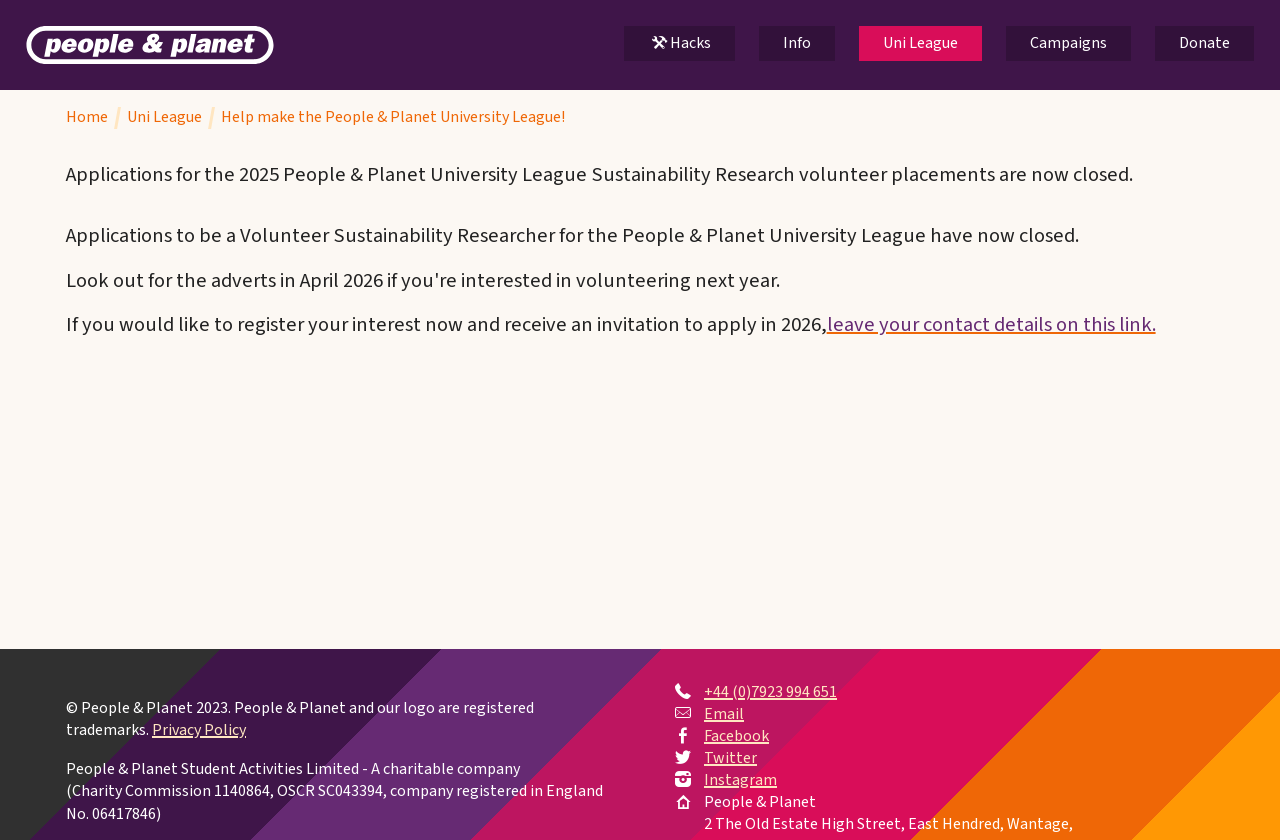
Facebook (736, 736)
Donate (1204, 43)
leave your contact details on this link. (991, 324)
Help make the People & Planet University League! (393, 117)
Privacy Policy (199, 731)
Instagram (740, 780)
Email (724, 714)
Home (87, 117)
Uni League (920, 43)
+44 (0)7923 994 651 (770, 692)
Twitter (730, 758)
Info (797, 43)
